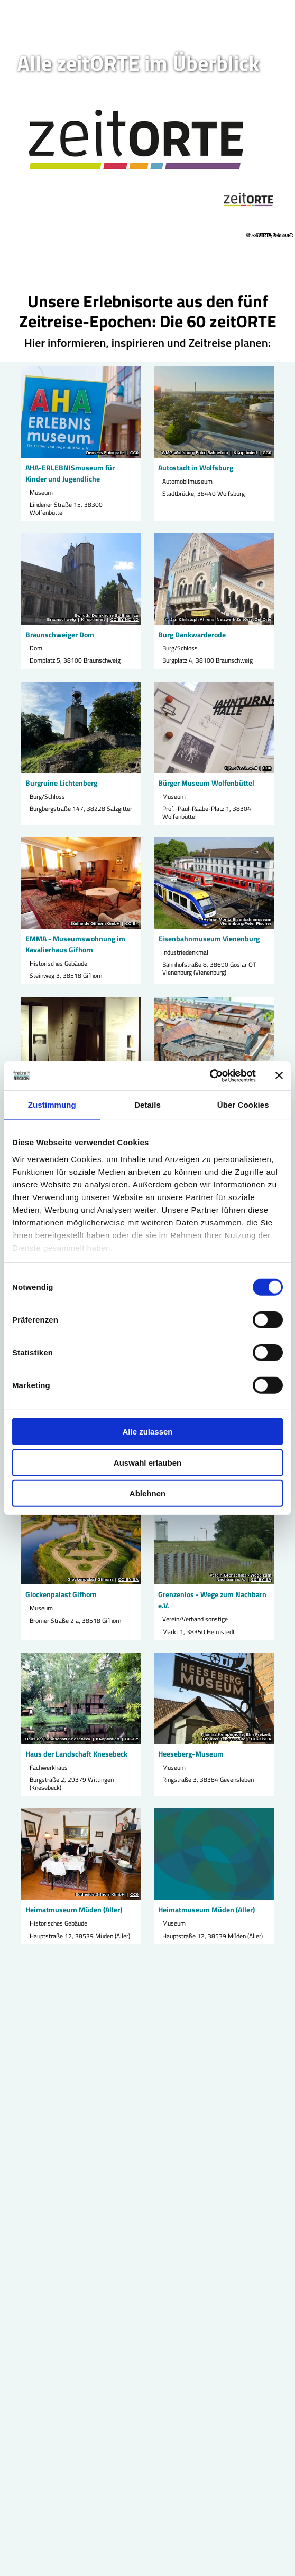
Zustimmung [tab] (52, 1104)
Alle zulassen (147, 1431)
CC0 (134, 453)
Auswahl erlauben (147, 1462)
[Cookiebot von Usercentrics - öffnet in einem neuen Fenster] (209, 1075)
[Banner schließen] (279, 1075)
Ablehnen (147, 1493)
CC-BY (132, 924)
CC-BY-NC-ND (124, 620)
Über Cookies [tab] (243, 1104)
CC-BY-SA (128, 1580)
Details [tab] (147, 1104)
